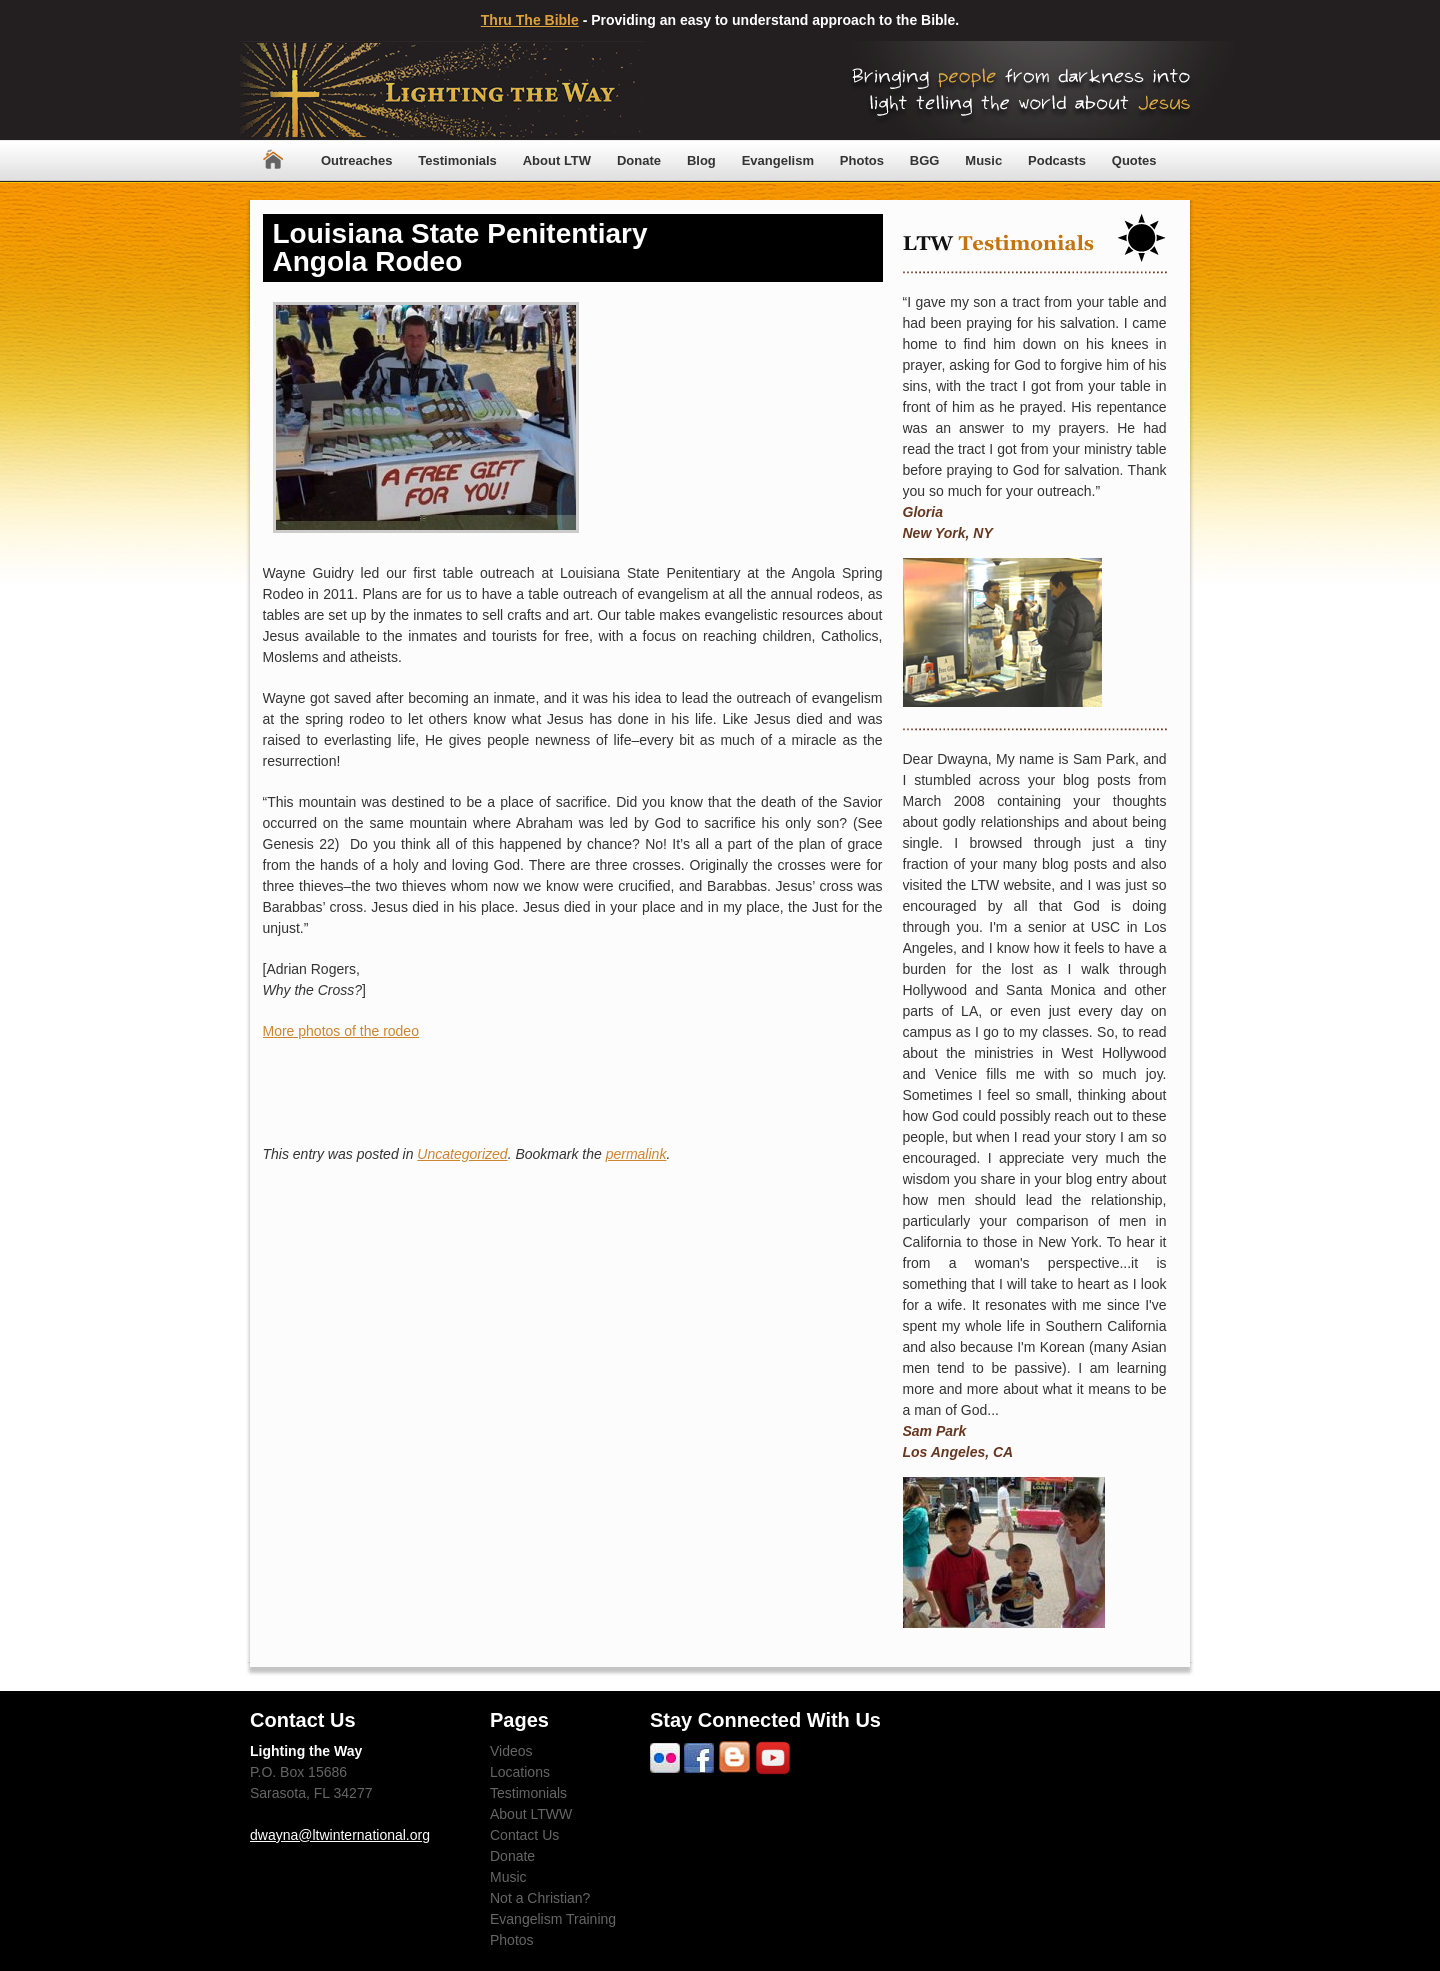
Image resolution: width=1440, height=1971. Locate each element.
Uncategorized (462, 1154)
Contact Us (524, 1835)
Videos (511, 1751)
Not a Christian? (540, 1898)
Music (983, 160)
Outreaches (357, 160)
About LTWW (531, 1814)
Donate (639, 160)
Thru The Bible (530, 20)
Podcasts (1057, 160)
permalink (636, 1154)
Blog (701, 160)
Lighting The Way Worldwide (441, 90)
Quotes (1134, 160)
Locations (520, 1772)
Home (273, 160)
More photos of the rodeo (341, 1031)
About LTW (557, 160)
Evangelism (778, 160)
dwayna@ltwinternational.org (340, 1835)
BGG (925, 160)
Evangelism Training (553, 1919)
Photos (862, 160)
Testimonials (457, 160)
